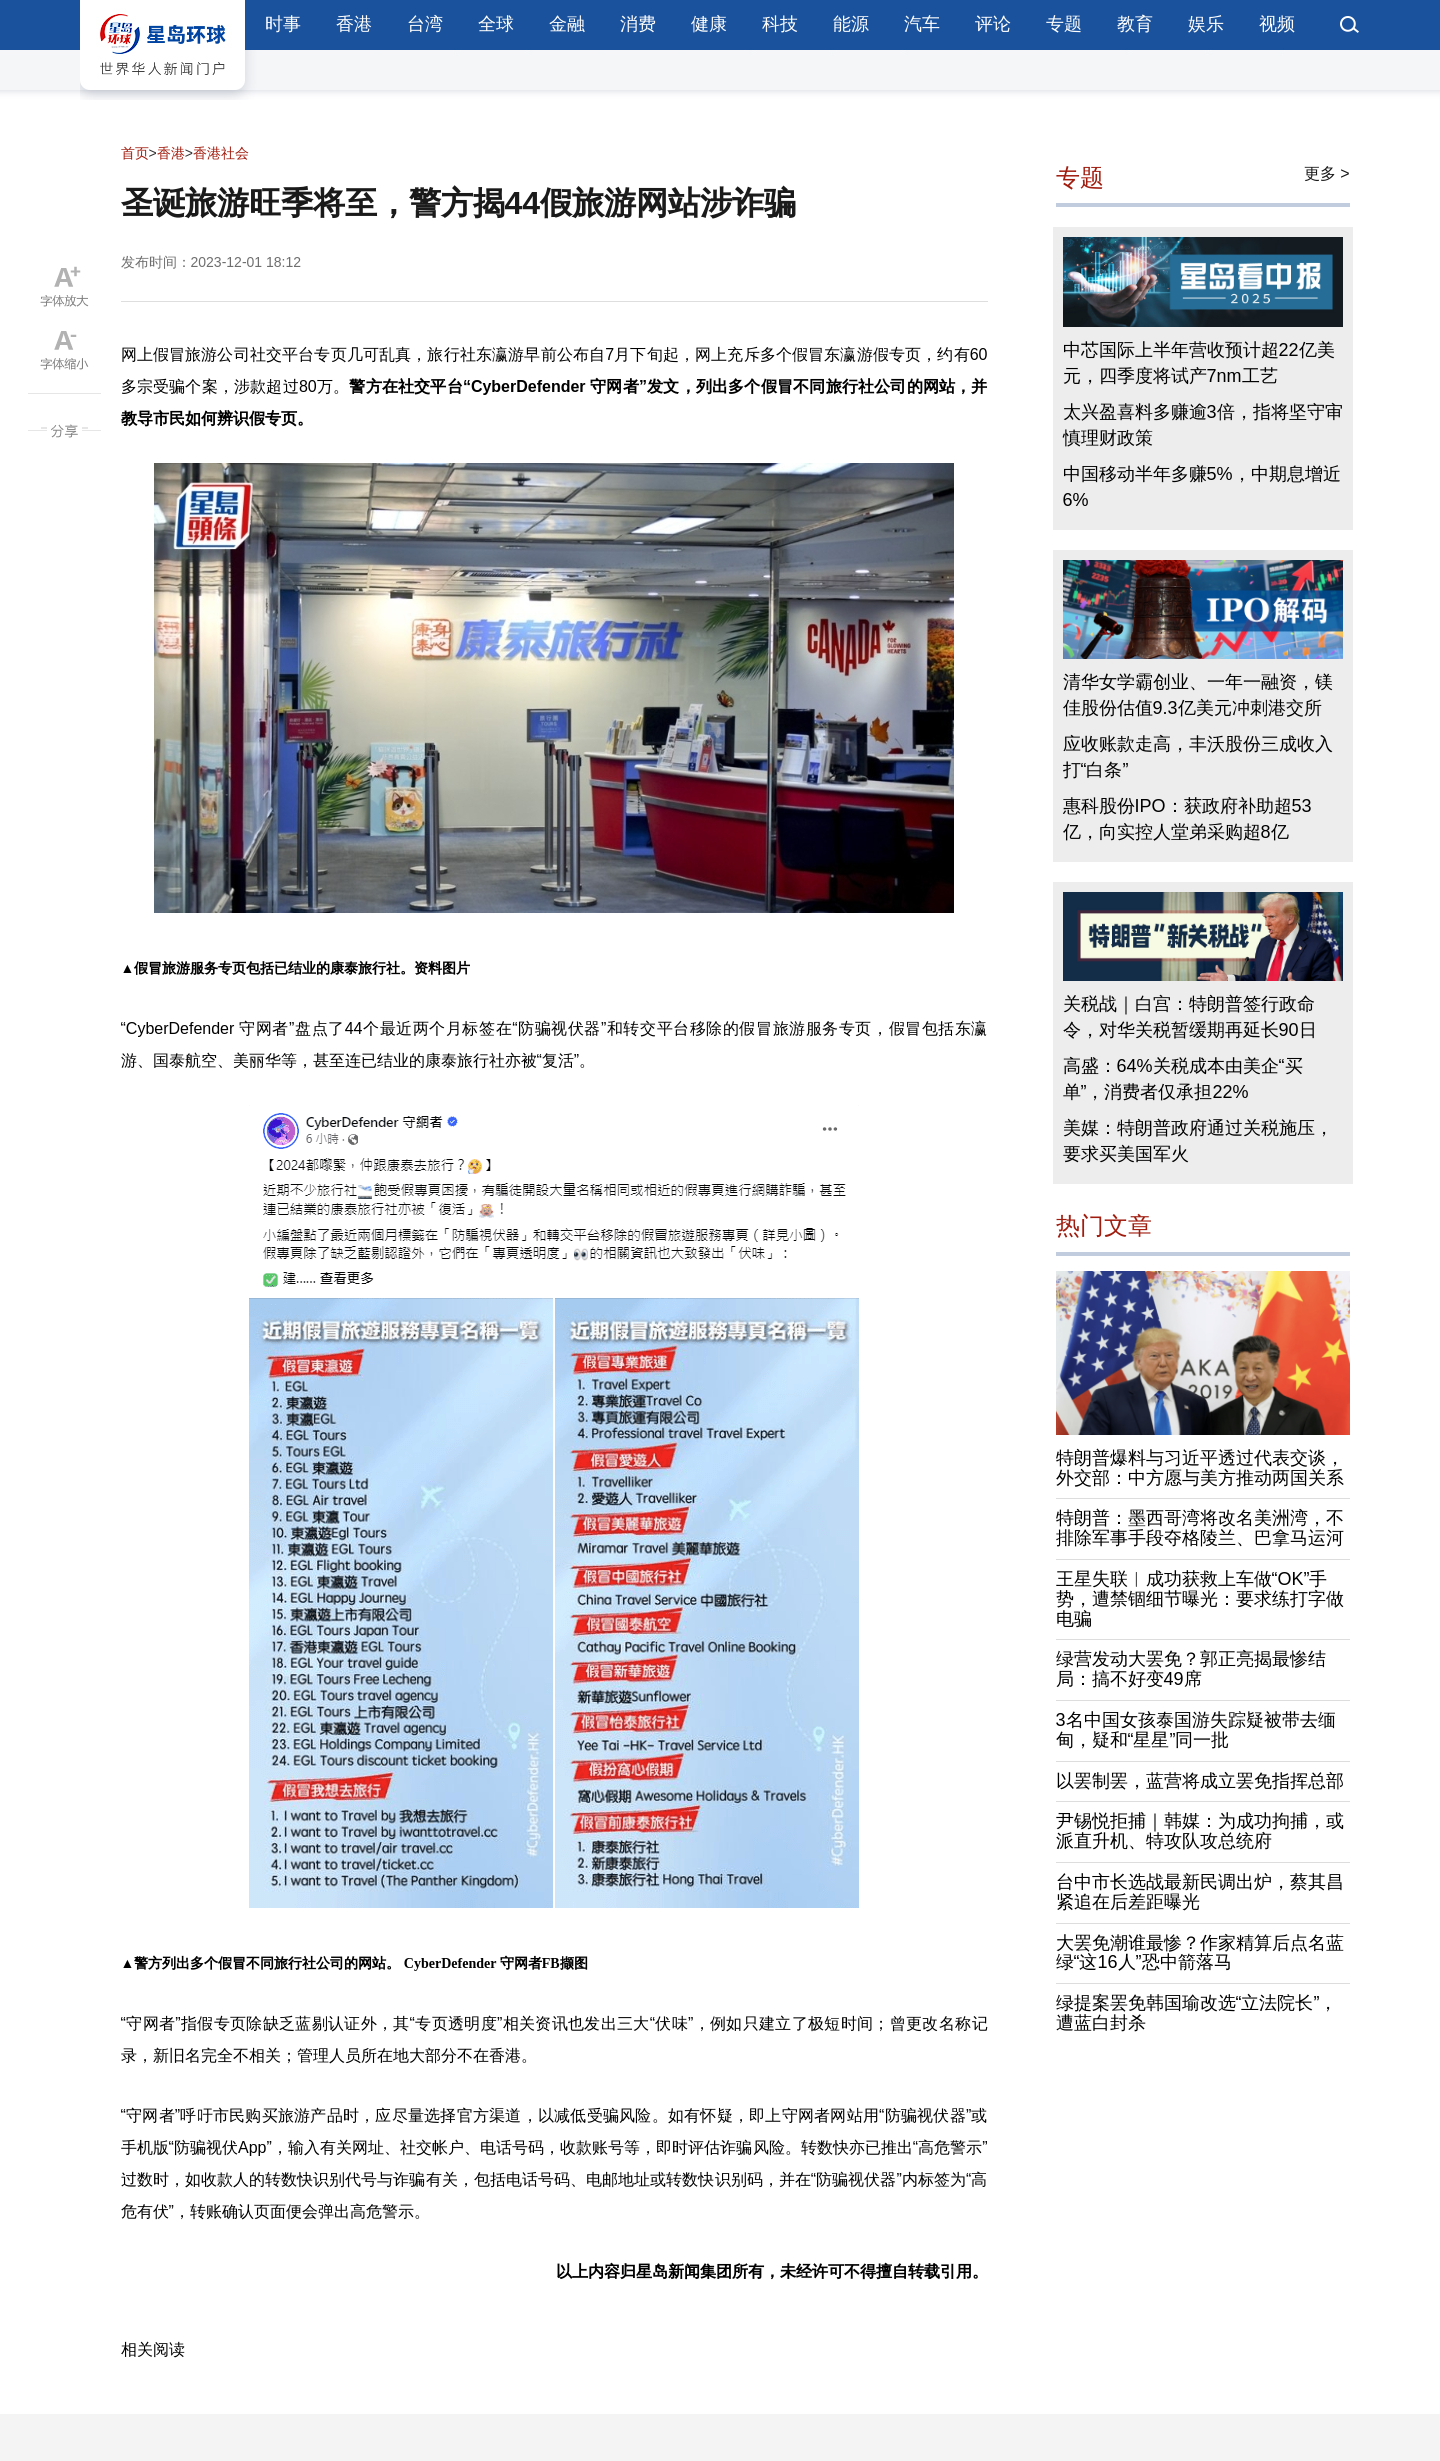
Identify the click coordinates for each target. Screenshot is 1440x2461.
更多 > (1327, 173)
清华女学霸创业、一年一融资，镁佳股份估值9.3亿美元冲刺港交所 (1198, 695)
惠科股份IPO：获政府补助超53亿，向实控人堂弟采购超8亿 (1187, 819)
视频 (1277, 24)
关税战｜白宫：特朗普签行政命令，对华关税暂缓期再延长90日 (1190, 1017)
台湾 (425, 24)
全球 (496, 24)
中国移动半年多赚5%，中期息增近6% (1202, 487)
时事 (283, 24)
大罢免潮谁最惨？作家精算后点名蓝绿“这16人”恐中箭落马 (1200, 1953)
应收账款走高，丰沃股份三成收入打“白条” (1198, 757)
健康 (709, 24)
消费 (638, 24)
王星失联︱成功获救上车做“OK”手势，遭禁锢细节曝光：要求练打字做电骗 (1200, 1599)
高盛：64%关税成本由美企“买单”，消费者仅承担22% (1183, 1079)
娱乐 (1206, 24)
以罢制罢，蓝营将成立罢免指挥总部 (1200, 1781)
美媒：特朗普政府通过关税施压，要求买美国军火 (1198, 1141)
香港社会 (221, 153)
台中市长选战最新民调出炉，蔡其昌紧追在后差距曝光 (1200, 1892)
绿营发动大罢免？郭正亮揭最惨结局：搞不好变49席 (1191, 1669)
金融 (567, 24)
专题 (1064, 24)
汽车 (922, 24)
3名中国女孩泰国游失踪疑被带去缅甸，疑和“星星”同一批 (1196, 1730)
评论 (993, 24)
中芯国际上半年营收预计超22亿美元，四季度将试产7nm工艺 (1199, 363)
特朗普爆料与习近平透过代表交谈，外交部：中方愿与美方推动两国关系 (1200, 1468)
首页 (135, 153)
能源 (851, 24)
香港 (354, 24)
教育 (1135, 24)
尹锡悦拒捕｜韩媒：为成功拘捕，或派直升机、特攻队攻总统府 (1200, 1831)
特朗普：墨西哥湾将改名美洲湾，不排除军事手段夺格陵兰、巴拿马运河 (1200, 1528)
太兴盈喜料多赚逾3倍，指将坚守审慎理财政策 (1203, 425)
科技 (780, 24)
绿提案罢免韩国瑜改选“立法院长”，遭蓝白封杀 (1197, 2013)
